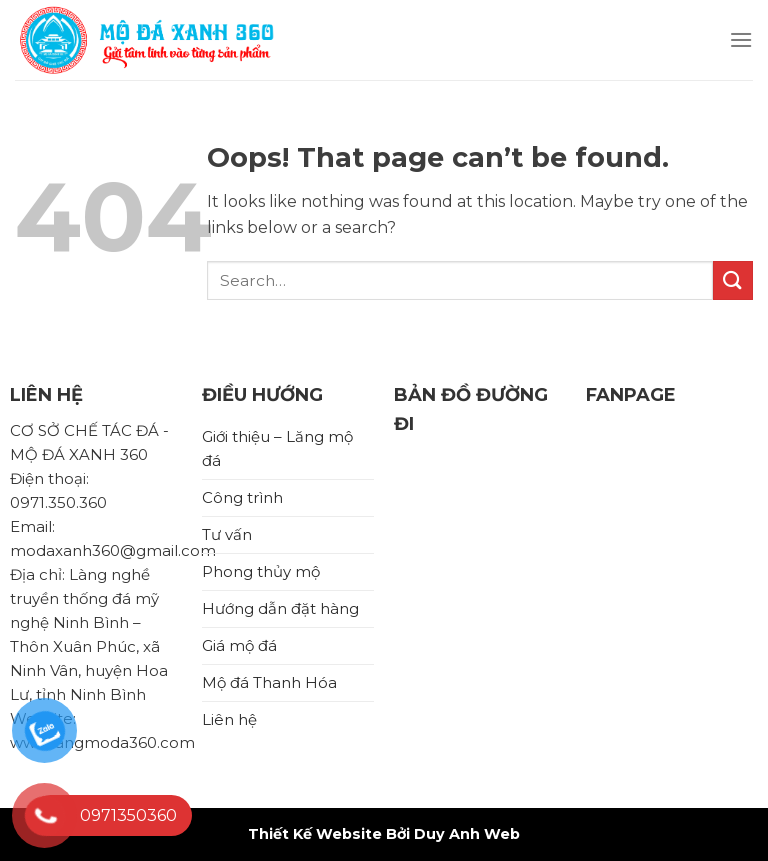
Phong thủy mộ (261, 571)
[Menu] (741, 39)
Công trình (242, 497)
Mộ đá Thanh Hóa (269, 682)
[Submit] (733, 280)
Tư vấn (227, 534)
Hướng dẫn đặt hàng (280, 608)
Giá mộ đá (239, 645)
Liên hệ (229, 719)
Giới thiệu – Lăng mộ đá (277, 448)
